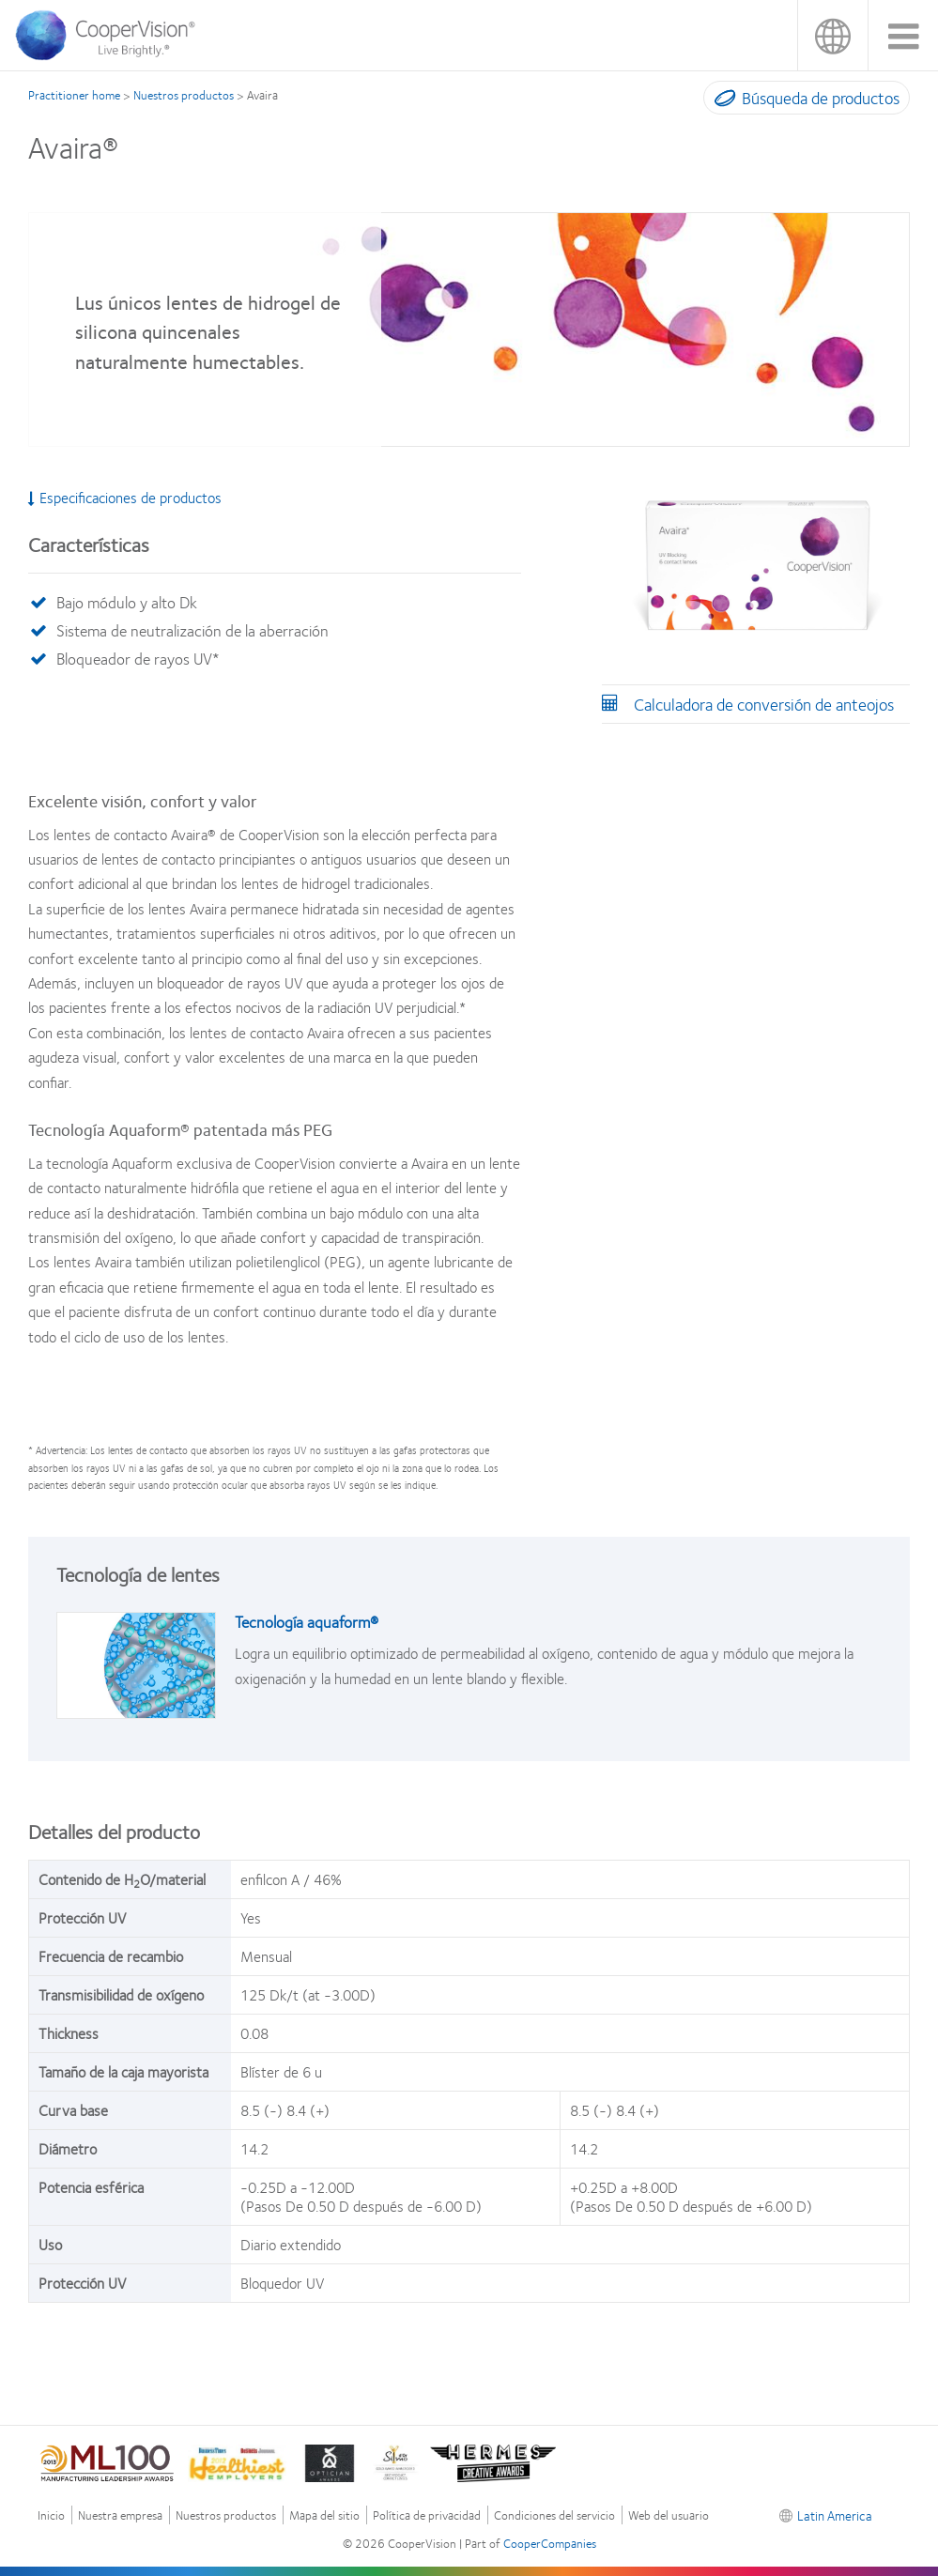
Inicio (51, 2515)
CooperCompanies (549, 2543)
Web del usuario (668, 2515)
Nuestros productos (183, 94)
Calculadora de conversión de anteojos (764, 704)
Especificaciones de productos (125, 497)
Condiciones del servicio (554, 2515)
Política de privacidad (427, 2515)
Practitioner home (74, 94)
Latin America (832, 35)
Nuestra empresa (120, 2515)
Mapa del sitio (324, 2515)
